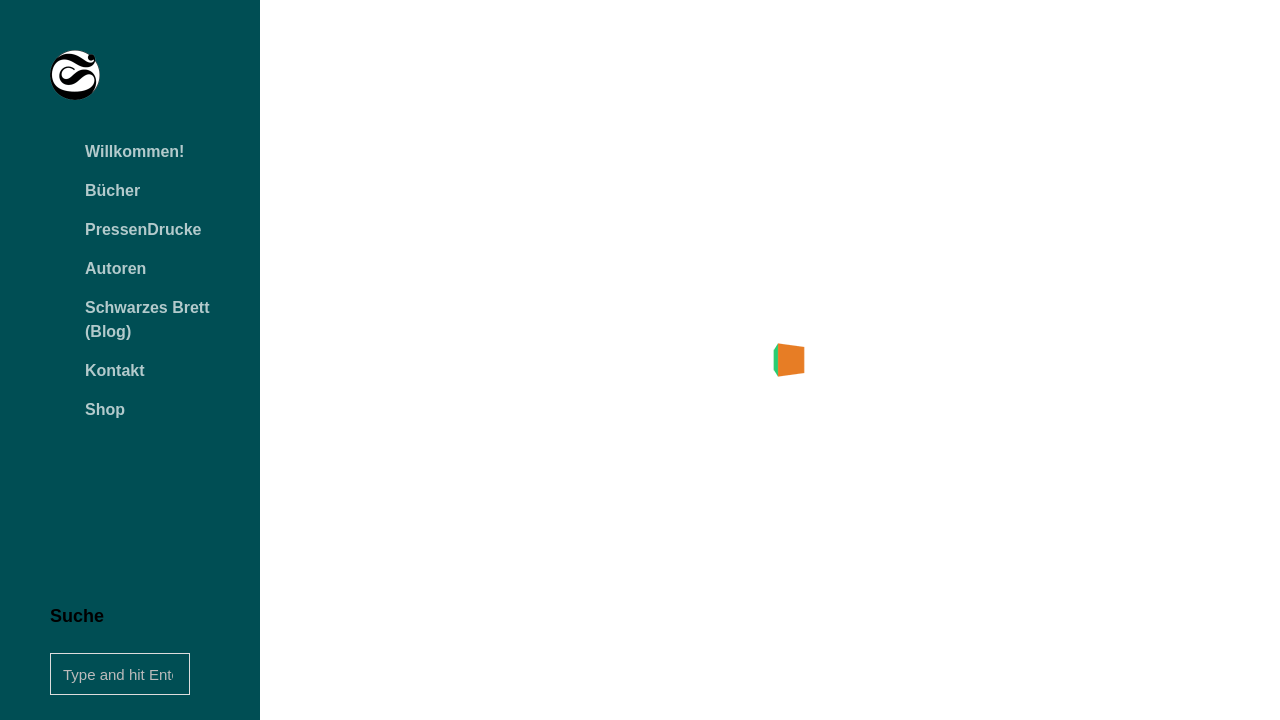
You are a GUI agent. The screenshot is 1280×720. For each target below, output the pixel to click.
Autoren (115, 268)
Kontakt (115, 370)
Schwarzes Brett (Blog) (147, 319)
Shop (105, 409)
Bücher (112, 190)
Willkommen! (134, 151)
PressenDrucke (143, 229)
